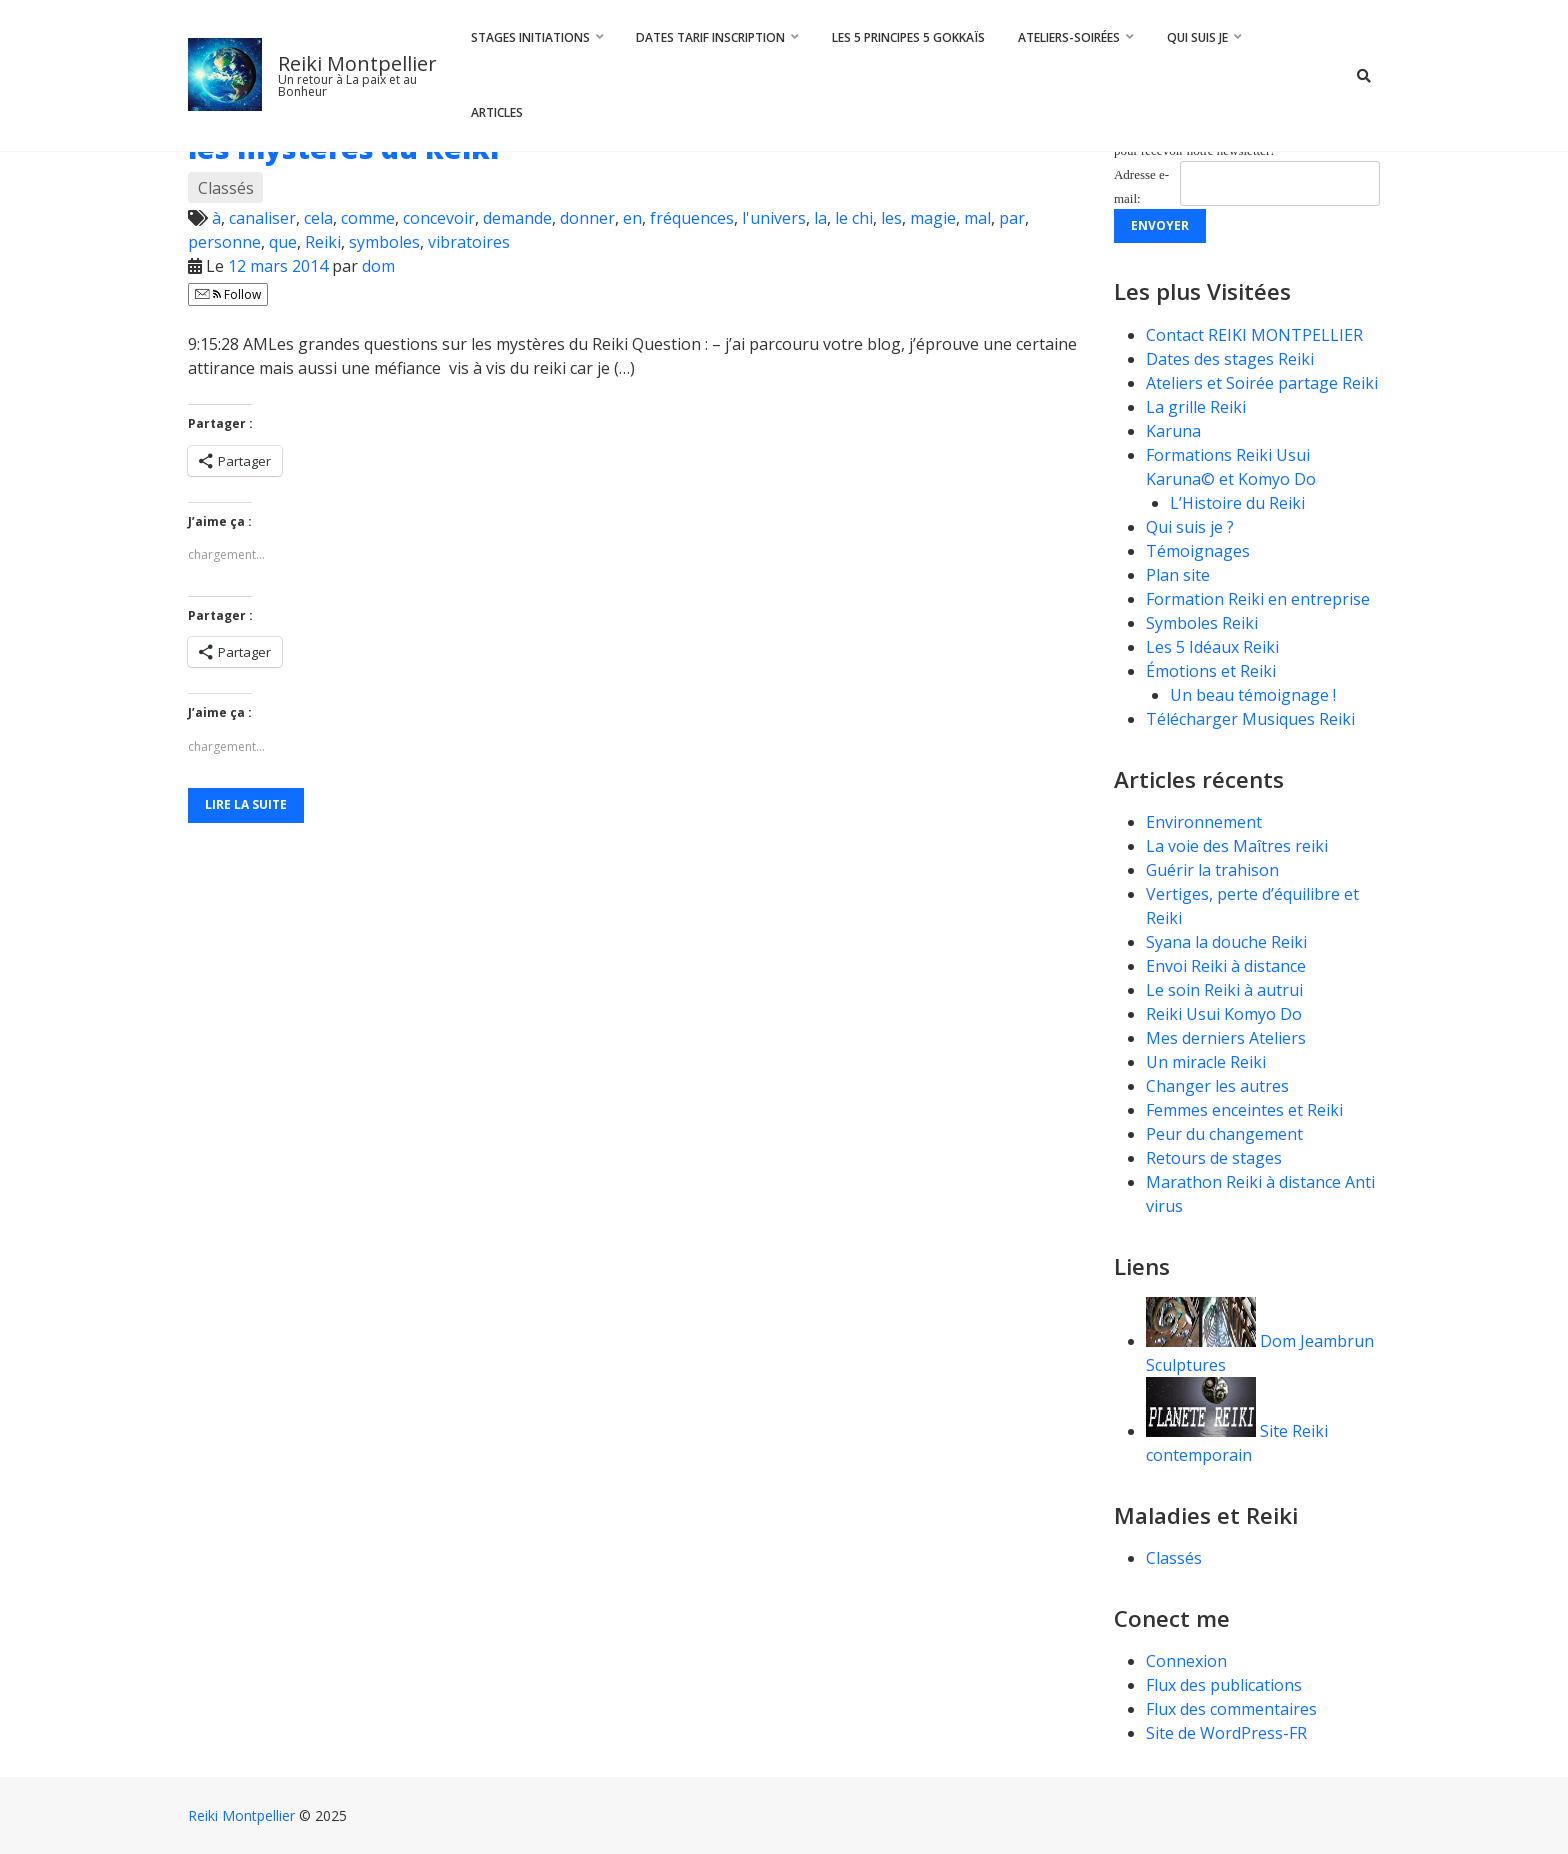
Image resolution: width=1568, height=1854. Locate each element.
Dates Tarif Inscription (710, 37)
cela (318, 218)
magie (933, 218)
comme (368, 218)
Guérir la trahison (1212, 870)
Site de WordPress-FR (1226, 1733)
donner (587, 218)
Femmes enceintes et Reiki (1244, 1110)
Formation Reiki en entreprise (1258, 599)
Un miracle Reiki (1206, 1062)
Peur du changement (1224, 1134)
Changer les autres (1217, 1086)
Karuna (1173, 431)
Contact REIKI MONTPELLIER (1254, 335)
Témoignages (1198, 551)
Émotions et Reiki (1211, 671)
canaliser (262, 218)
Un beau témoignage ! (1253, 695)
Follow (228, 294)
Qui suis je (1197, 37)
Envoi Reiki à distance (1226, 966)
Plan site (1178, 575)
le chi (854, 218)
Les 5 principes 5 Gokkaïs (908, 37)
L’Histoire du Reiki (1237, 503)
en (632, 218)
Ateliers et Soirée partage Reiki (1262, 383)
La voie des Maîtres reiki (1237, 846)
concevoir (439, 218)
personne (224, 242)
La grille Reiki (1196, 407)
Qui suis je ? (1190, 527)
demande (517, 218)
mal (977, 218)
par (1012, 218)
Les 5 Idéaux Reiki (1212, 647)
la (820, 218)
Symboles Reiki (1202, 623)
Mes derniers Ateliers (1226, 1038)
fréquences (692, 218)
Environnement (1206, 822)
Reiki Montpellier (357, 63)
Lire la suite (246, 804)
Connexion (1186, 1661)
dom (378, 266)
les (891, 218)
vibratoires (469, 242)
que (283, 242)
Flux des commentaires (1231, 1709)
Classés (226, 188)
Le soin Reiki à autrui (1224, 990)
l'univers (774, 218)
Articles (497, 112)
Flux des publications (1224, 1685)
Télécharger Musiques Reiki (1250, 719)
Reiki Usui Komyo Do (1224, 1014)
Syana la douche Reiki (1226, 942)
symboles (384, 242)
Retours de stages (1214, 1158)
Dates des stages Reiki (1230, 359)
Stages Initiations (530, 37)
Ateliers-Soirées (1069, 37)
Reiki (323, 242)
